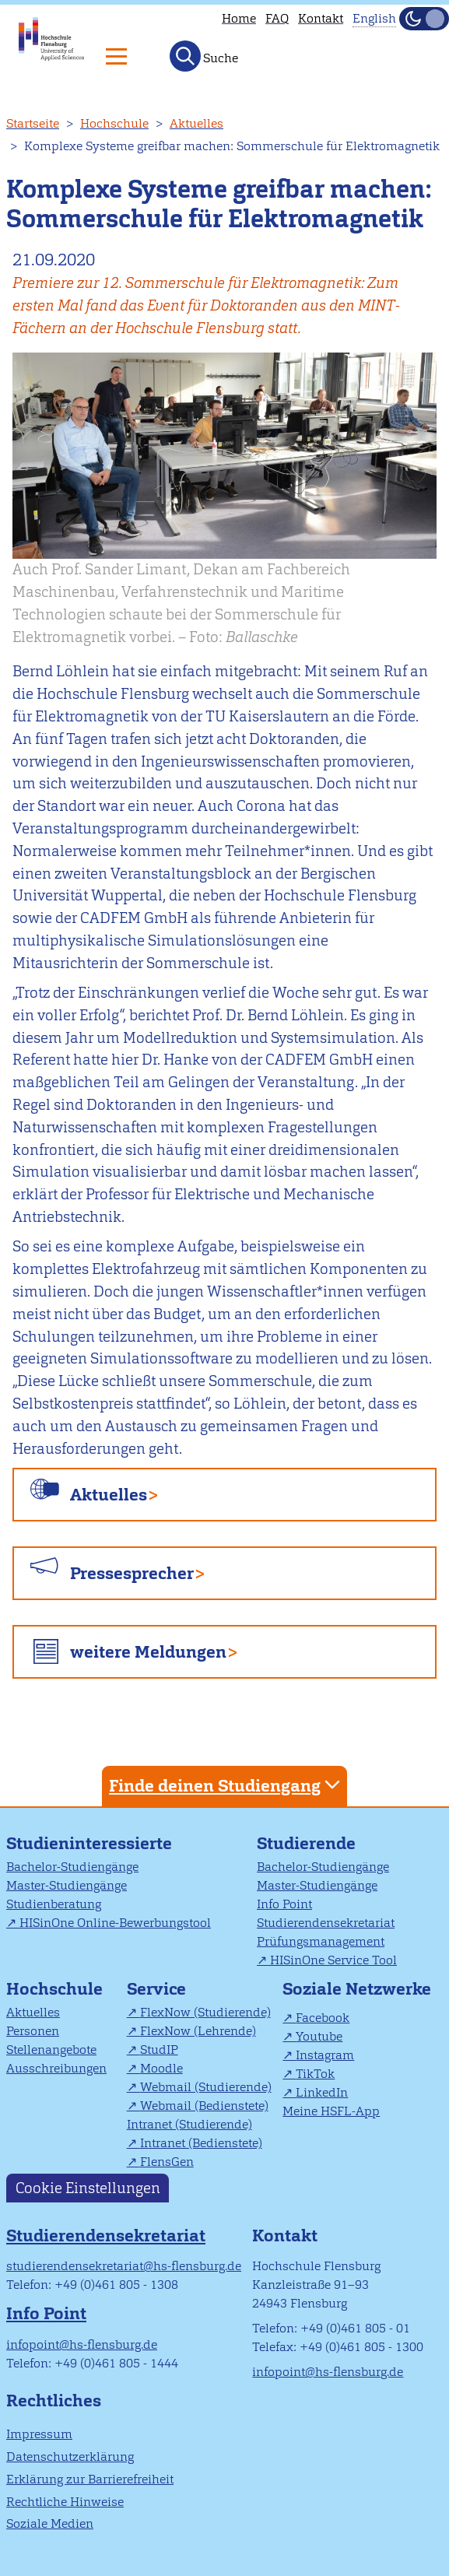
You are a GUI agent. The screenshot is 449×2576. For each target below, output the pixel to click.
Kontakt (320, 18)
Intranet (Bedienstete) (201, 2143)
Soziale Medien (49, 2523)
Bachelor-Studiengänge (72, 1866)
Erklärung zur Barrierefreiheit (90, 2479)
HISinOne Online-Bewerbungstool (115, 1922)
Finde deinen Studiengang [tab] (226, 1785)
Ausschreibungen (56, 2068)
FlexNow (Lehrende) (198, 2031)
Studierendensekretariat (326, 1922)
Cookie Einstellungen (88, 2188)
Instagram (325, 2055)
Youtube (319, 2036)
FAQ (277, 18)
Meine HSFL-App (331, 2111)
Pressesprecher (132, 1573)
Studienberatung (53, 1904)
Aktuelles (196, 123)
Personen (32, 2031)
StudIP (159, 2049)
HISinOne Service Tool (333, 1960)
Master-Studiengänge (66, 1885)
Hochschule (114, 123)
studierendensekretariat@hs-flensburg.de (123, 2266)
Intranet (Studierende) (189, 2124)
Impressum (39, 2434)
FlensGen (167, 2161)
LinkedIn (322, 2092)
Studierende (306, 1843)
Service (156, 1989)
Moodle (161, 2068)
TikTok (315, 2073)
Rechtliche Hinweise (65, 2502)
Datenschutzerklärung (70, 2456)
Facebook (322, 2017)
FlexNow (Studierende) (205, 2012)
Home (239, 18)
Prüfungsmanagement (320, 1941)
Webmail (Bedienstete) (204, 2105)
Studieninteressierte (89, 1843)
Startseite (32, 123)
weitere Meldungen (148, 1652)
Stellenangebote (51, 2049)
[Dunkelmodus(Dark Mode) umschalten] (424, 18)
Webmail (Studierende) (206, 2087)
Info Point (284, 1904)
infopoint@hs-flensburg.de (81, 2344)
